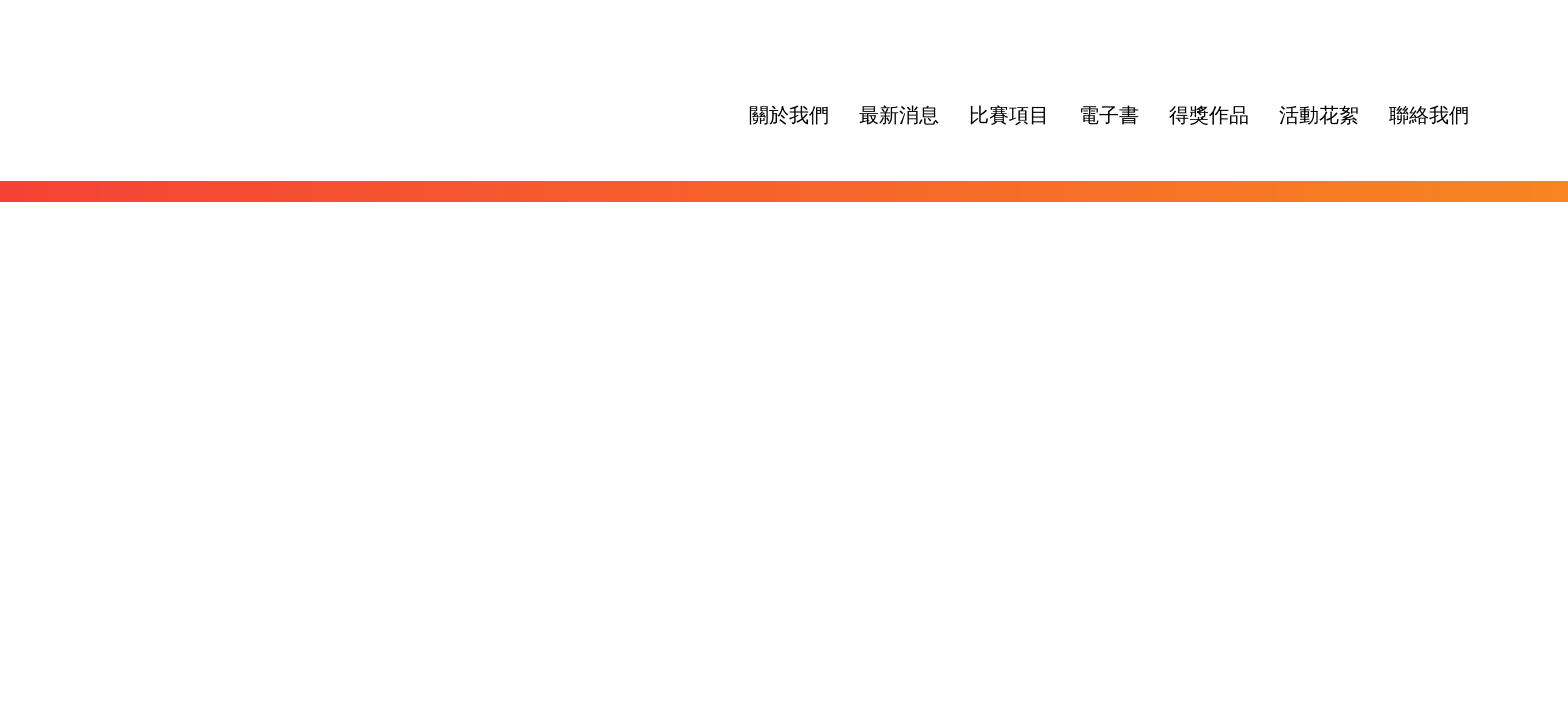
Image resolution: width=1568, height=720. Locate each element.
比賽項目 (1009, 115)
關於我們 (789, 115)
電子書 (1109, 115)
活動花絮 (1319, 115)
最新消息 (899, 115)
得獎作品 (1209, 115)
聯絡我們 (1429, 115)
